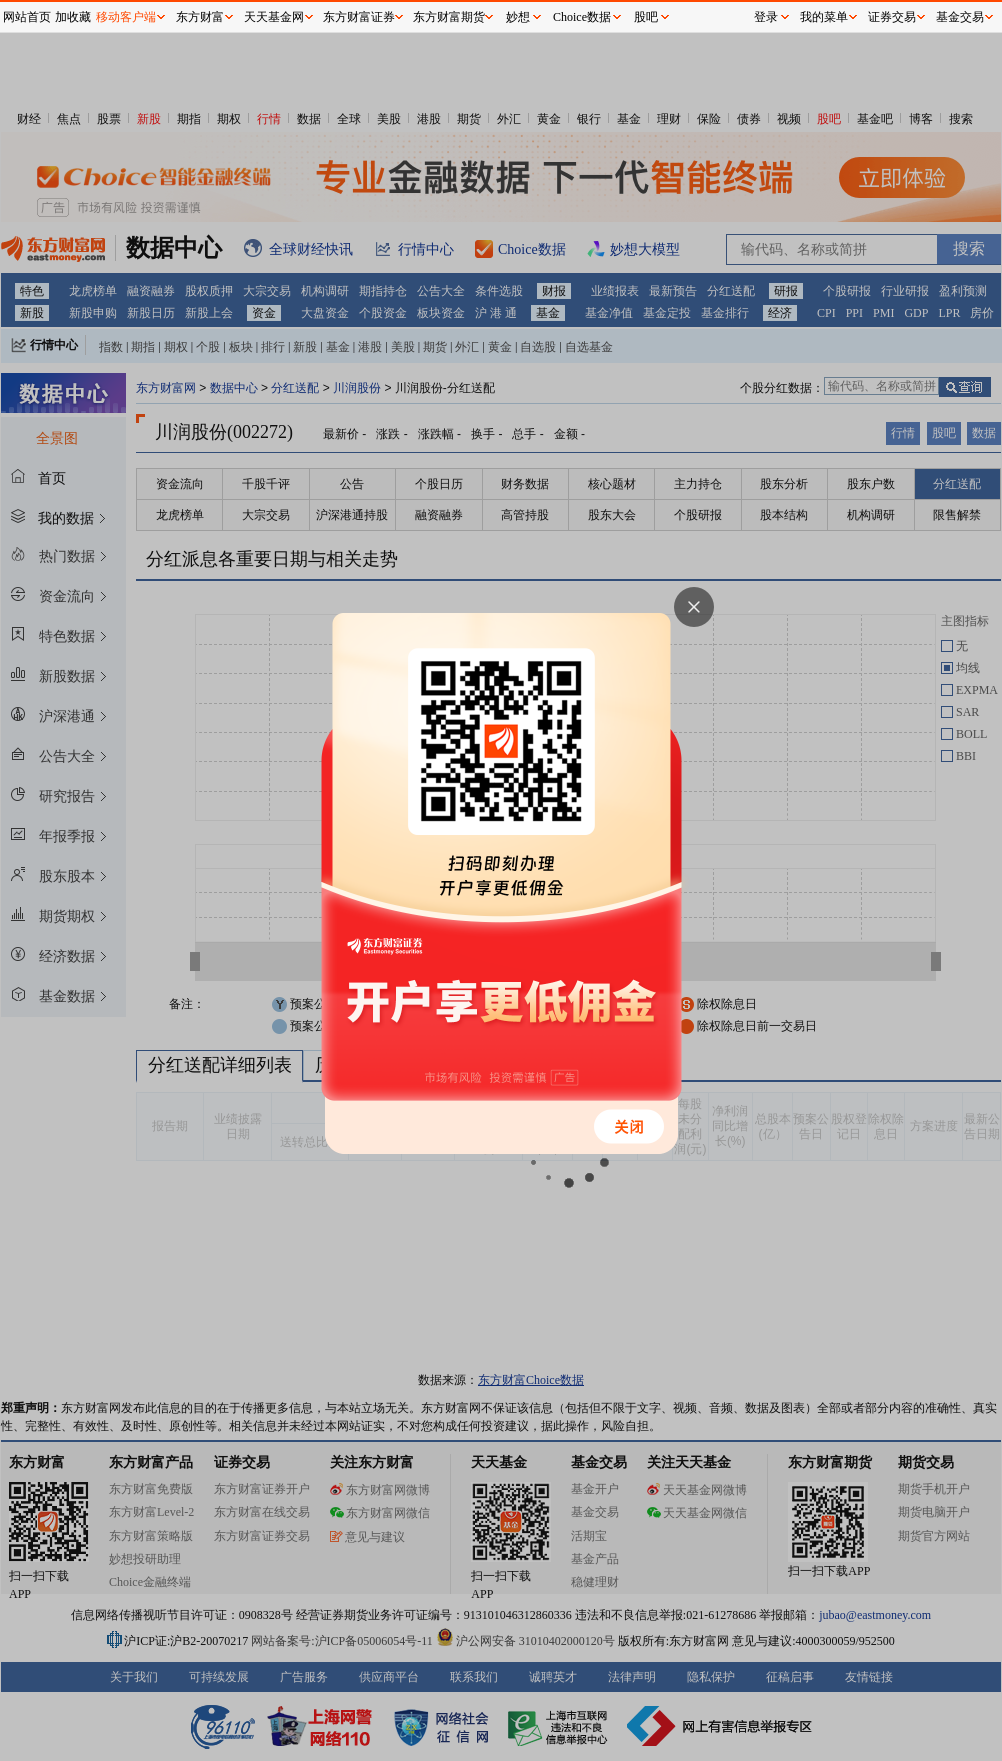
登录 (766, 17)
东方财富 (200, 17)
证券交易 (892, 17)
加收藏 (73, 17)
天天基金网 (274, 17)
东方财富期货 (449, 17)
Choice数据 (582, 17)
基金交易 (960, 17)
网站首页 (27, 17)
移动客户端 (126, 17)
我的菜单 (824, 17)
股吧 (646, 17)
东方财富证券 (359, 17)
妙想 (518, 17)
